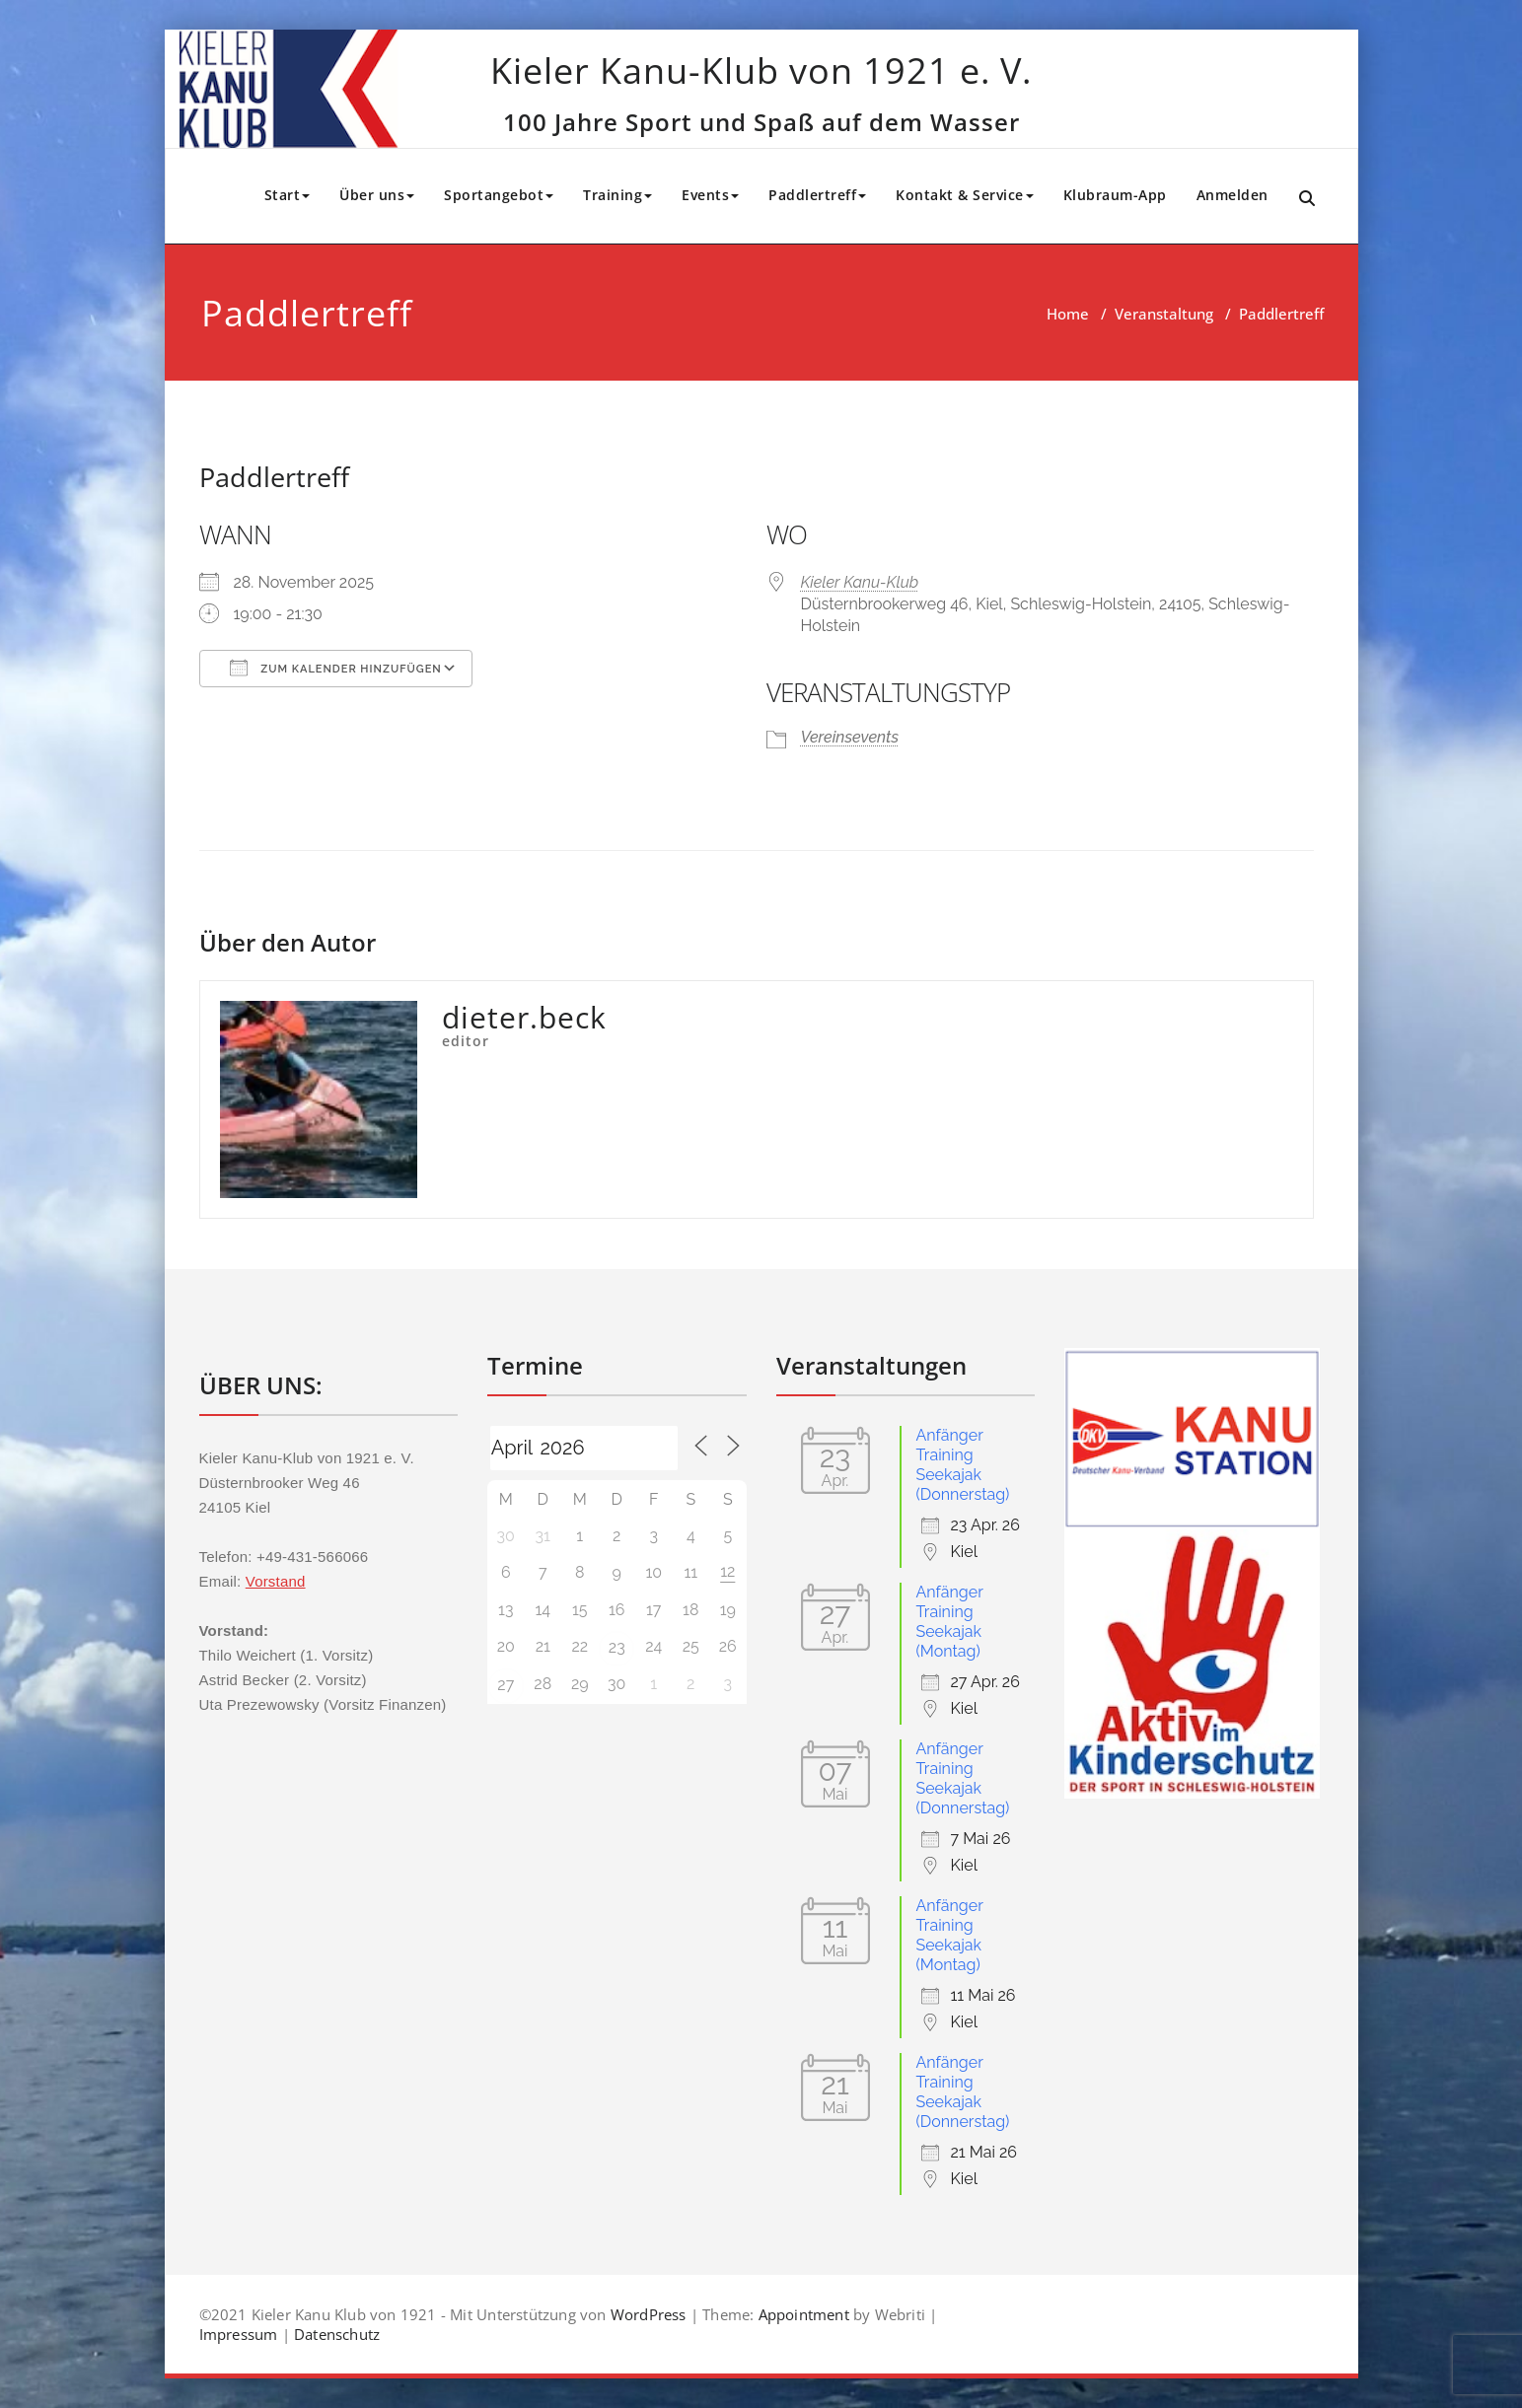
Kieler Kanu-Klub (860, 582)
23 (617, 1647)
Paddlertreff (817, 194)
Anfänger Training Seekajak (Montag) (949, 1622)
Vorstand (276, 1581)
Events (710, 194)
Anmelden (1232, 194)
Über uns (376, 194)
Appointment (804, 2314)
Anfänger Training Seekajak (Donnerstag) (963, 1465)
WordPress (649, 2314)
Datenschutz (337, 2334)
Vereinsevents (850, 737)
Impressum (238, 2334)
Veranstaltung (1164, 313)
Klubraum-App (1115, 194)
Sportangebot (498, 194)
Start (287, 194)
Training (617, 194)
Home (1068, 313)
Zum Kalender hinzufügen (336, 667)
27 (505, 1684)
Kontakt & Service (965, 194)
